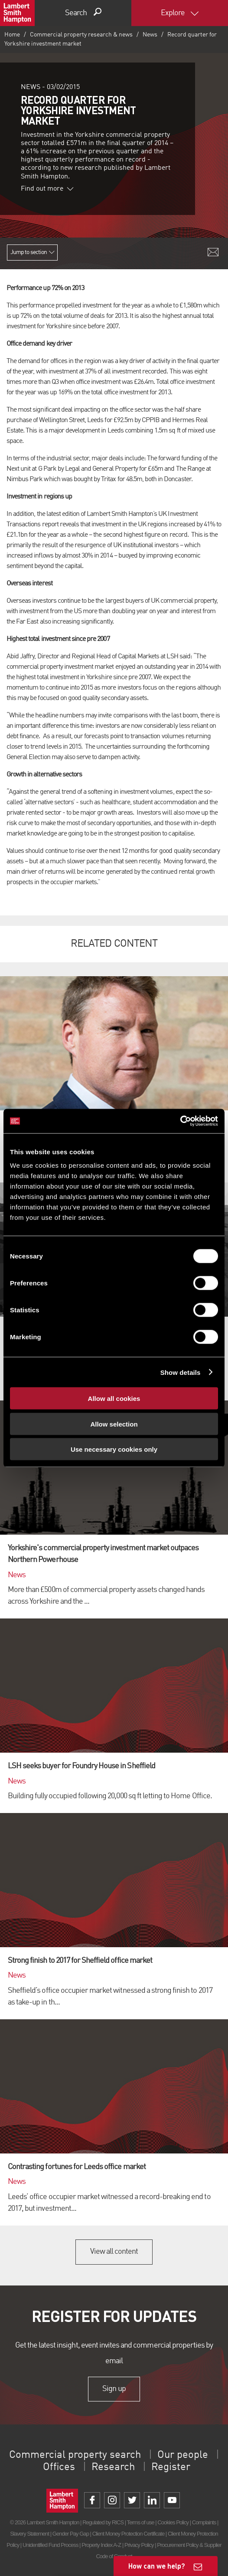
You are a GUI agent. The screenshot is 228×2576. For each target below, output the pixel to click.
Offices (59, 2467)
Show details (180, 1372)
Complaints (204, 2522)
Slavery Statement (29, 2533)
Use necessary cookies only (114, 1449)
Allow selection (113, 1423)
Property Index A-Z (101, 2545)
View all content (114, 2252)
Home (12, 35)
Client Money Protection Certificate (128, 2533)
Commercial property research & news (81, 35)
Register (170, 2467)
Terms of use (140, 2522)
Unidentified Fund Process (50, 2545)
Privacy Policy (138, 2545)
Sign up (113, 2389)
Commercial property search (75, 2455)
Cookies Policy (173, 2522)
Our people (182, 2455)
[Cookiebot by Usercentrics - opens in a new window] (180, 1121)
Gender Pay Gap (70, 2533)
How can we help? (156, 2565)
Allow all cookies (114, 1398)
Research (113, 2467)
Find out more (47, 188)
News (150, 35)
